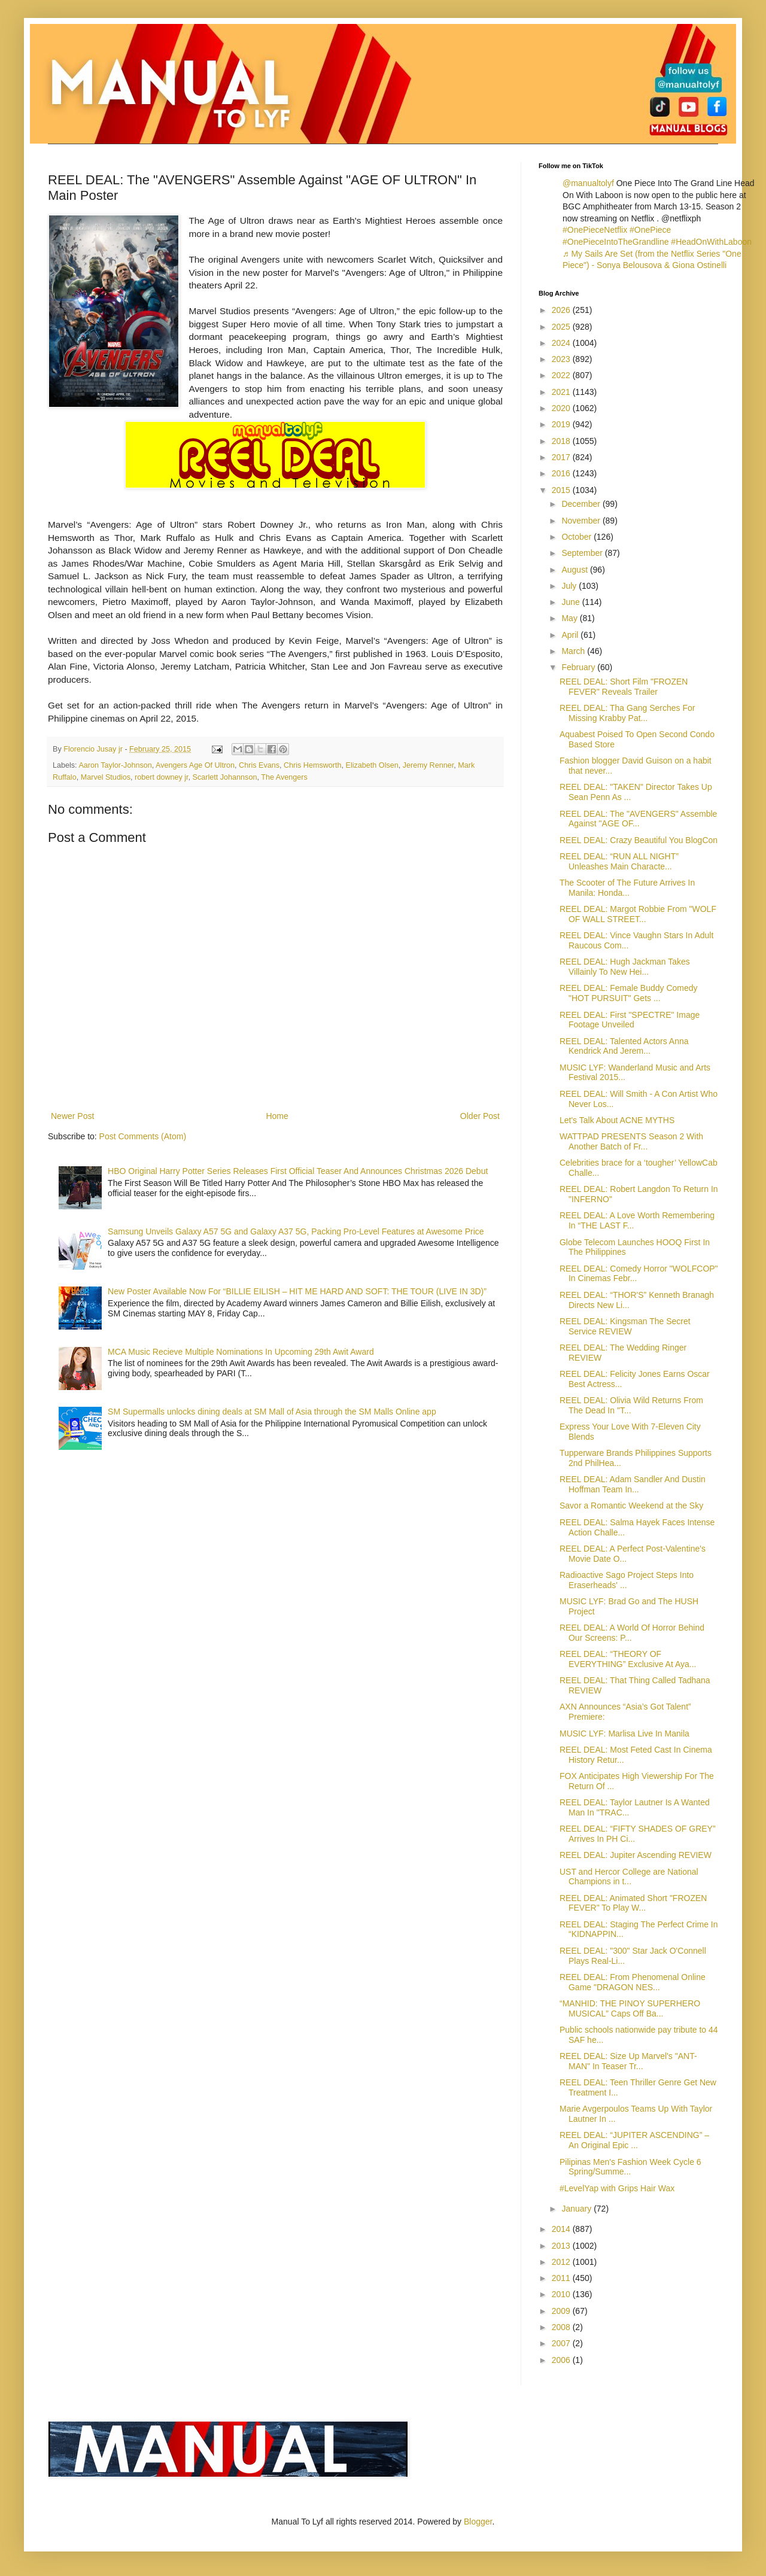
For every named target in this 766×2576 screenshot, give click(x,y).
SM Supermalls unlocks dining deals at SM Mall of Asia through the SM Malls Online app (272, 1411)
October (577, 537)
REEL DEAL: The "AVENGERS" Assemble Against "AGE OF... (638, 819)
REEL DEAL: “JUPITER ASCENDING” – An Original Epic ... (634, 2140)
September (582, 553)
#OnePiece (650, 230)
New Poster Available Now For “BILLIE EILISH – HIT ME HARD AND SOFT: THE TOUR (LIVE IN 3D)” (297, 1291)
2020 (562, 408)
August (575, 569)
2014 (562, 2229)
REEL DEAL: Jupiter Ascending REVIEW (636, 1855)
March (574, 651)
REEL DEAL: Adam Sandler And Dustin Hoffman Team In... (633, 1484)
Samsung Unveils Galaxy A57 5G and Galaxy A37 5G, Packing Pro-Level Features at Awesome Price (296, 1231)
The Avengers (284, 777)
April (570, 635)
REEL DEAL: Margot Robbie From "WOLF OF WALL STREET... (638, 914)
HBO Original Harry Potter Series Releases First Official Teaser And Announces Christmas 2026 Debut (298, 1171)
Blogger (478, 2521)
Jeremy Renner (428, 765)
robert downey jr (162, 777)
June (571, 602)
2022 (562, 375)
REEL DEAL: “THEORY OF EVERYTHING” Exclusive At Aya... (628, 1659)
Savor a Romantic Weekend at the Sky (631, 1505)
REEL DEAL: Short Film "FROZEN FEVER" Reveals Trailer (624, 687)
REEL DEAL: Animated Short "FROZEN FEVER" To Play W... (633, 1903)
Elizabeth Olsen (372, 765)
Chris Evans (259, 765)
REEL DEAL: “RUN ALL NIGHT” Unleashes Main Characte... (619, 861)
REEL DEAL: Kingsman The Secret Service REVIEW (625, 1326)
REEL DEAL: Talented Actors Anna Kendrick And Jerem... (624, 1046)
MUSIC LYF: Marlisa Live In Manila (624, 1733)
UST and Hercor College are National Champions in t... (629, 1877)
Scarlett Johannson (225, 777)
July (570, 586)
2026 (562, 310)
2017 (562, 457)
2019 (562, 424)
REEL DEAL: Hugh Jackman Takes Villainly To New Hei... (625, 967)
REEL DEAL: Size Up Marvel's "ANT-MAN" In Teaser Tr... (628, 2061)
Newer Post (72, 1116)
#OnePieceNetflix (595, 230)
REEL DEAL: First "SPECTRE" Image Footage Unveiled (630, 1020)
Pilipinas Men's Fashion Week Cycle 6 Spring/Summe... (630, 2167)
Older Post (480, 1116)
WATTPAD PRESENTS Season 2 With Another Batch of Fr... (631, 1141)
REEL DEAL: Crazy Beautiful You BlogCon (639, 840)
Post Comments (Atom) (142, 1136)
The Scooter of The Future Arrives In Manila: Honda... (627, 888)
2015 (562, 490)
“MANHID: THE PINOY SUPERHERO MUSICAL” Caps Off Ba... (630, 2008)
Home (277, 1116)
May (570, 618)
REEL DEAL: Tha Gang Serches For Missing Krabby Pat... (627, 713)
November (581, 520)
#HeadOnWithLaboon (711, 242)
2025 (562, 326)
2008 (562, 2327)
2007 (562, 2343)
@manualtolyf (588, 183)
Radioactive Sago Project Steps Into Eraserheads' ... (627, 1580)
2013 (562, 2245)
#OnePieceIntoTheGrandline (615, 242)
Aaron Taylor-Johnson (114, 765)
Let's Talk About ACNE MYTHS (617, 1120)
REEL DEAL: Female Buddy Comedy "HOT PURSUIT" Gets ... (629, 993)
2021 (562, 392)
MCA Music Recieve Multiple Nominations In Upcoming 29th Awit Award (241, 1352)
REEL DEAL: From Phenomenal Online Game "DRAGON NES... (633, 1982)
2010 (562, 2294)
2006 (562, 2360)
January (577, 2208)
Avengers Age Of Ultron (195, 765)
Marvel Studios (105, 777)
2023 (562, 359)
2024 (562, 343)
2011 (562, 2278)
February (579, 667)
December (581, 504)
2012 (562, 2262)
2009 (562, 2311)
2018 (562, 441)
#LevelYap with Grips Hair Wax (617, 2188)
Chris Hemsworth (313, 765)
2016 (562, 473)
